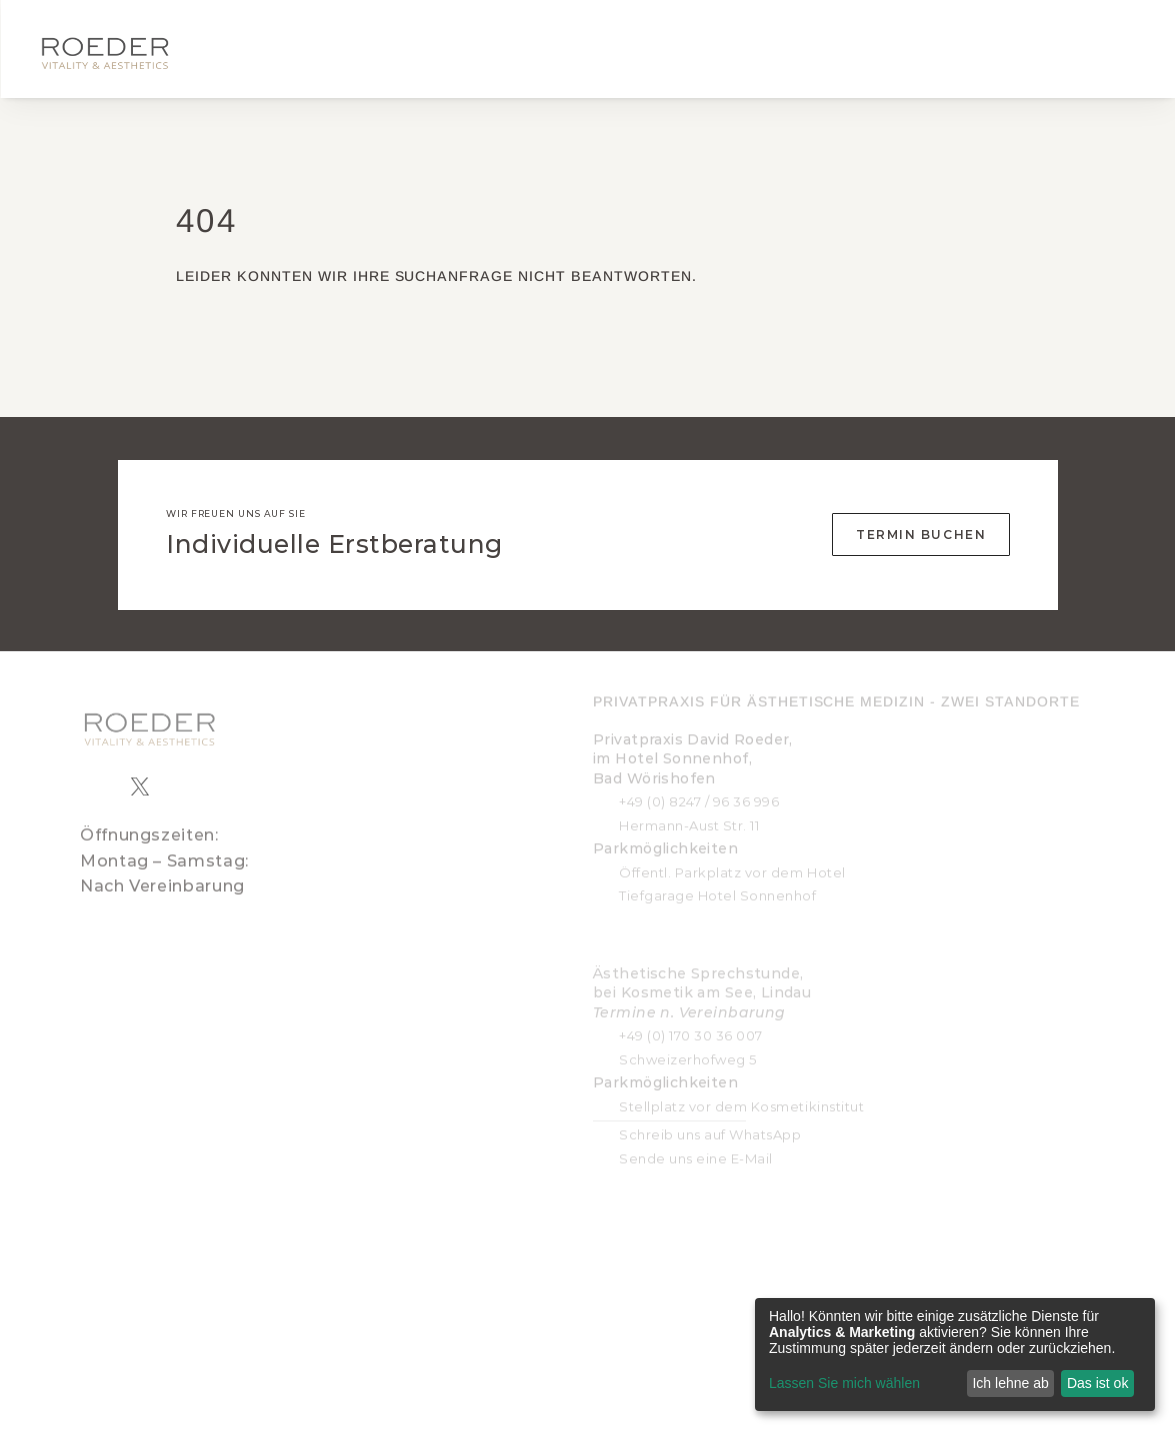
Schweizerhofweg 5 (688, 1048)
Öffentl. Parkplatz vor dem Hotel (732, 861)
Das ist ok (1097, 1383)
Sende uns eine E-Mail (696, 1147)
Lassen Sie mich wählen (844, 1383)
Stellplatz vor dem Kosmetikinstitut (741, 1095)
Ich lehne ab (1010, 1383)
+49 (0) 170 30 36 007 (691, 1024)
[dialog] (955, 1354)
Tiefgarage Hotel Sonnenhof (718, 885)
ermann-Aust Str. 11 (694, 814)
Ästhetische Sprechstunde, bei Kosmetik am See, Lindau (702, 981)
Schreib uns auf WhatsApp (710, 1124)
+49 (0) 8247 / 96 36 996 (699, 791)
